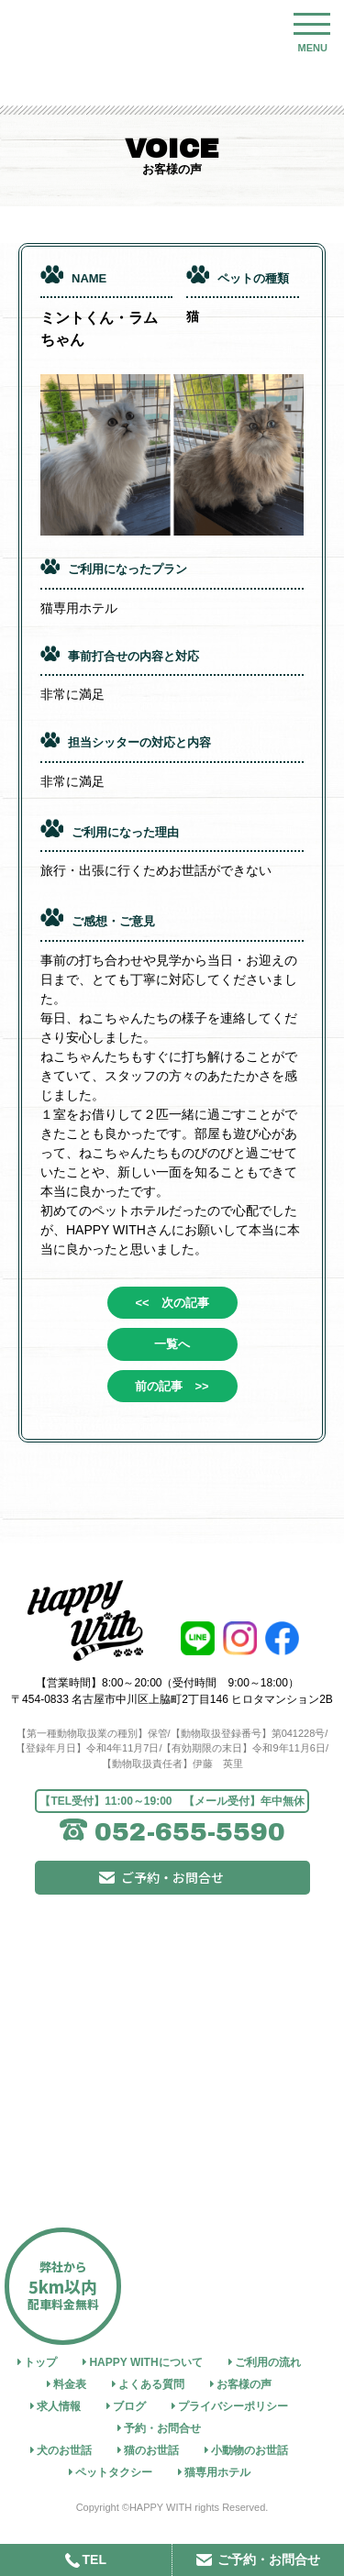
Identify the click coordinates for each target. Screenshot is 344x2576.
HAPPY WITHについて (145, 2362)
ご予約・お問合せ (172, 1877)
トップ (40, 2362)
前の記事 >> (171, 1386)
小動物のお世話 (249, 2450)
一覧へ (172, 1344)
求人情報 (59, 2406)
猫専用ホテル (217, 2472)
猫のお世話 (151, 2450)
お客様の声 (244, 2384)
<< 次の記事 (171, 1303)
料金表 (69, 2384)
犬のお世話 (64, 2450)
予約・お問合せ (162, 2428)
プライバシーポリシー (233, 2406)
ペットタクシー (113, 2472)
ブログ (129, 2406)
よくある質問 (151, 2384)
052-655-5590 (189, 1832)
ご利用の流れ (268, 2362)
